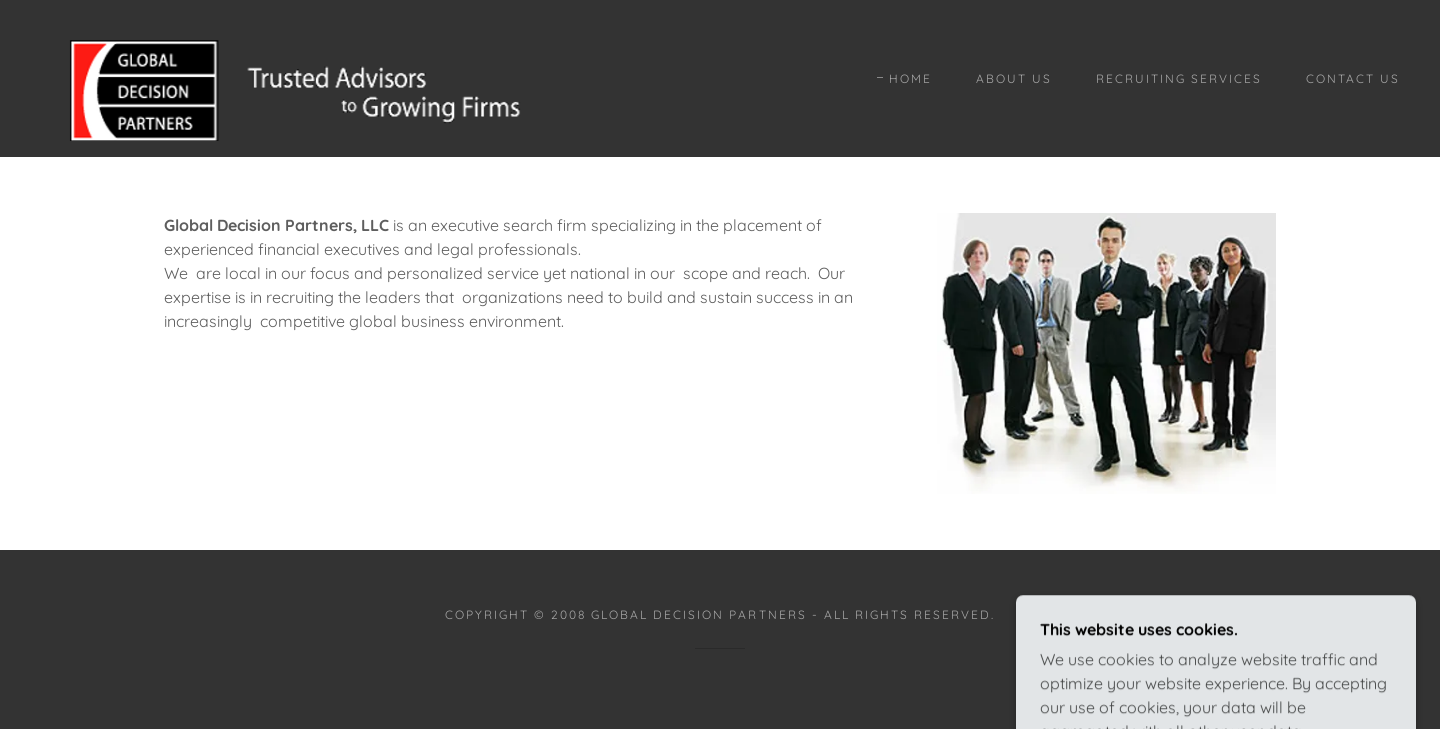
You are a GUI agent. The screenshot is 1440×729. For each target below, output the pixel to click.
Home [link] (910, 78)
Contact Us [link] (1353, 78)
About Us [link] (1014, 78)
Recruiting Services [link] (1179, 78)
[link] (284, 77)
